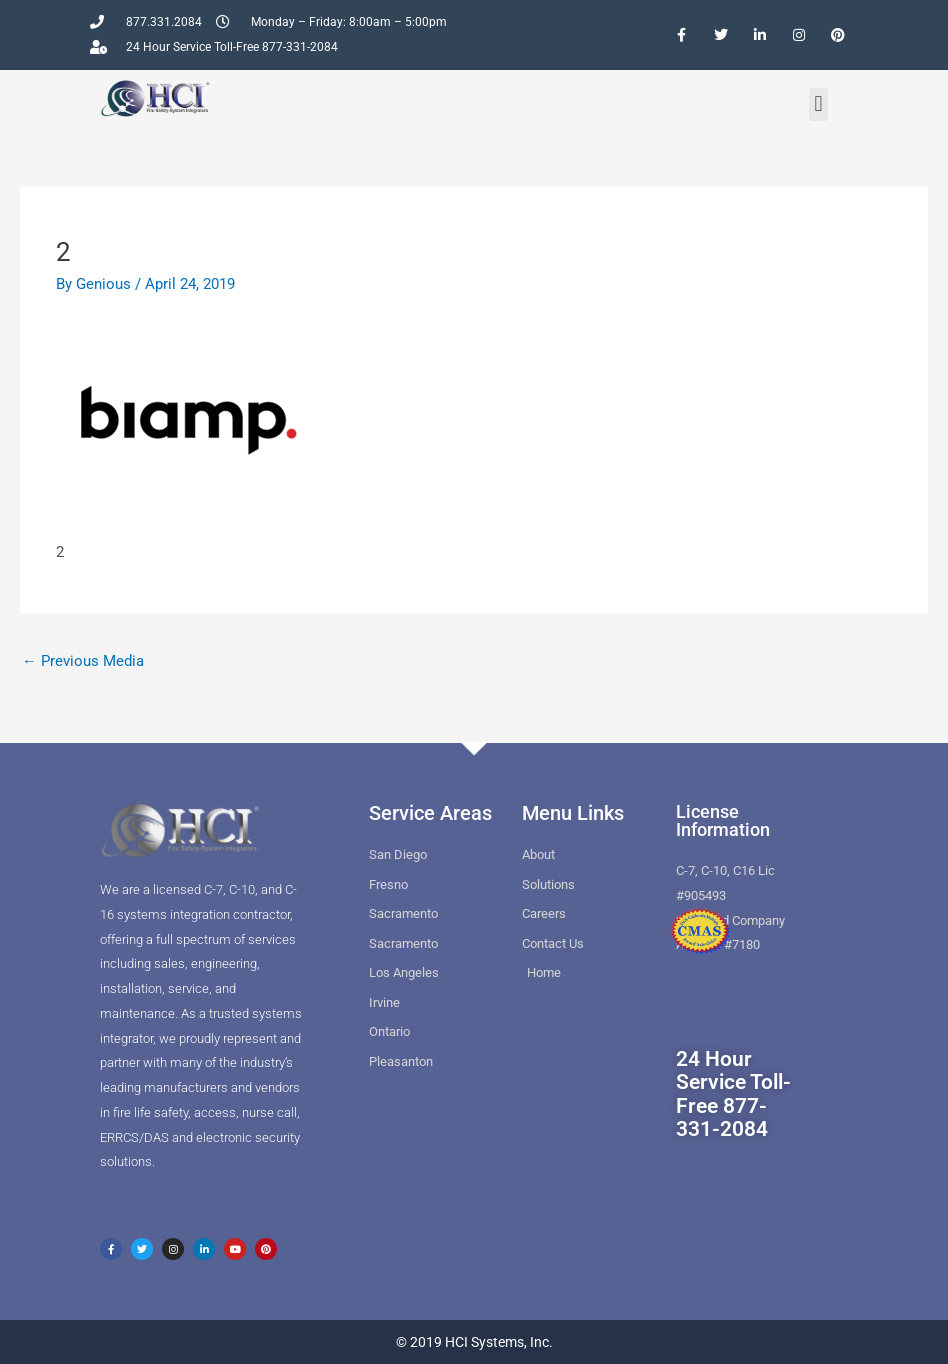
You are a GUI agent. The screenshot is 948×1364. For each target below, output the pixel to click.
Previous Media (83, 661)
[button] (818, 104)
